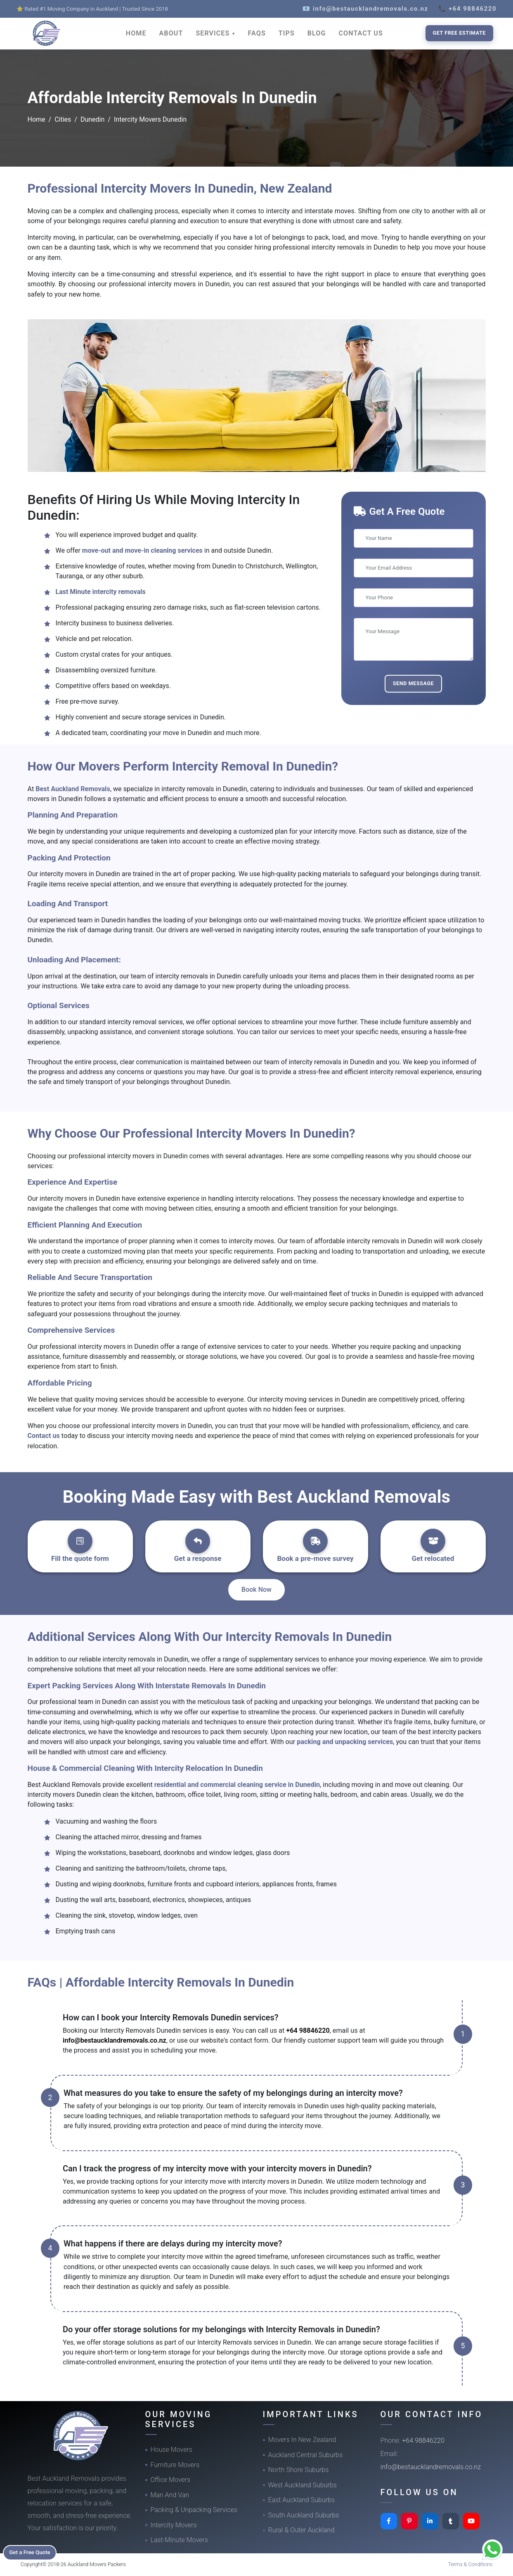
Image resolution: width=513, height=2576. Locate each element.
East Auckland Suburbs (301, 2500)
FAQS (257, 33)
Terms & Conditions (470, 2564)
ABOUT (171, 33)
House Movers (171, 2449)
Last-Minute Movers (179, 2540)
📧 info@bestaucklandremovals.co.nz (365, 8)
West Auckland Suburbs (302, 2485)
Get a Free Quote (33, 2551)
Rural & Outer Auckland (301, 2530)
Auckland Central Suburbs (305, 2455)
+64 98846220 (307, 2030)
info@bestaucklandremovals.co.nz (114, 2040)
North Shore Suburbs (298, 2470)
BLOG (316, 33)
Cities (62, 119)
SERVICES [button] (214, 33)
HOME (136, 33)
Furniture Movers (175, 2465)
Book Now (256, 1589)
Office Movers (171, 2480)
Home (36, 119)
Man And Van (170, 2495)
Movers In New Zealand (302, 2440)
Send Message (413, 683)
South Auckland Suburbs (303, 2515)
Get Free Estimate (459, 33)
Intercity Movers (174, 2525)
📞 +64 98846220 (467, 8)
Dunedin (92, 119)
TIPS (287, 33)
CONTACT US (361, 33)
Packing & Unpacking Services (194, 2510)
